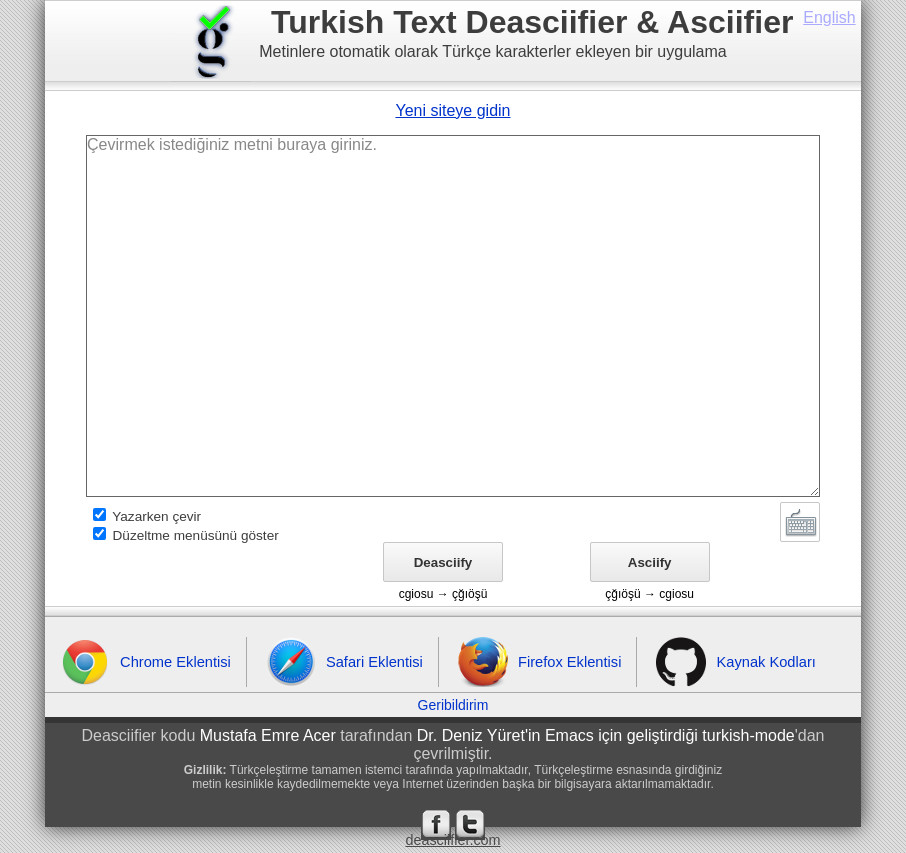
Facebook (436, 825)
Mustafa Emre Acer (268, 735)
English (829, 17)
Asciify (650, 562)
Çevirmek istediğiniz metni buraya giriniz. (453, 316)
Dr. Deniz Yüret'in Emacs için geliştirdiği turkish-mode (606, 735)
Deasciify (443, 562)
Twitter (470, 825)
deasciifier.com (452, 840)
